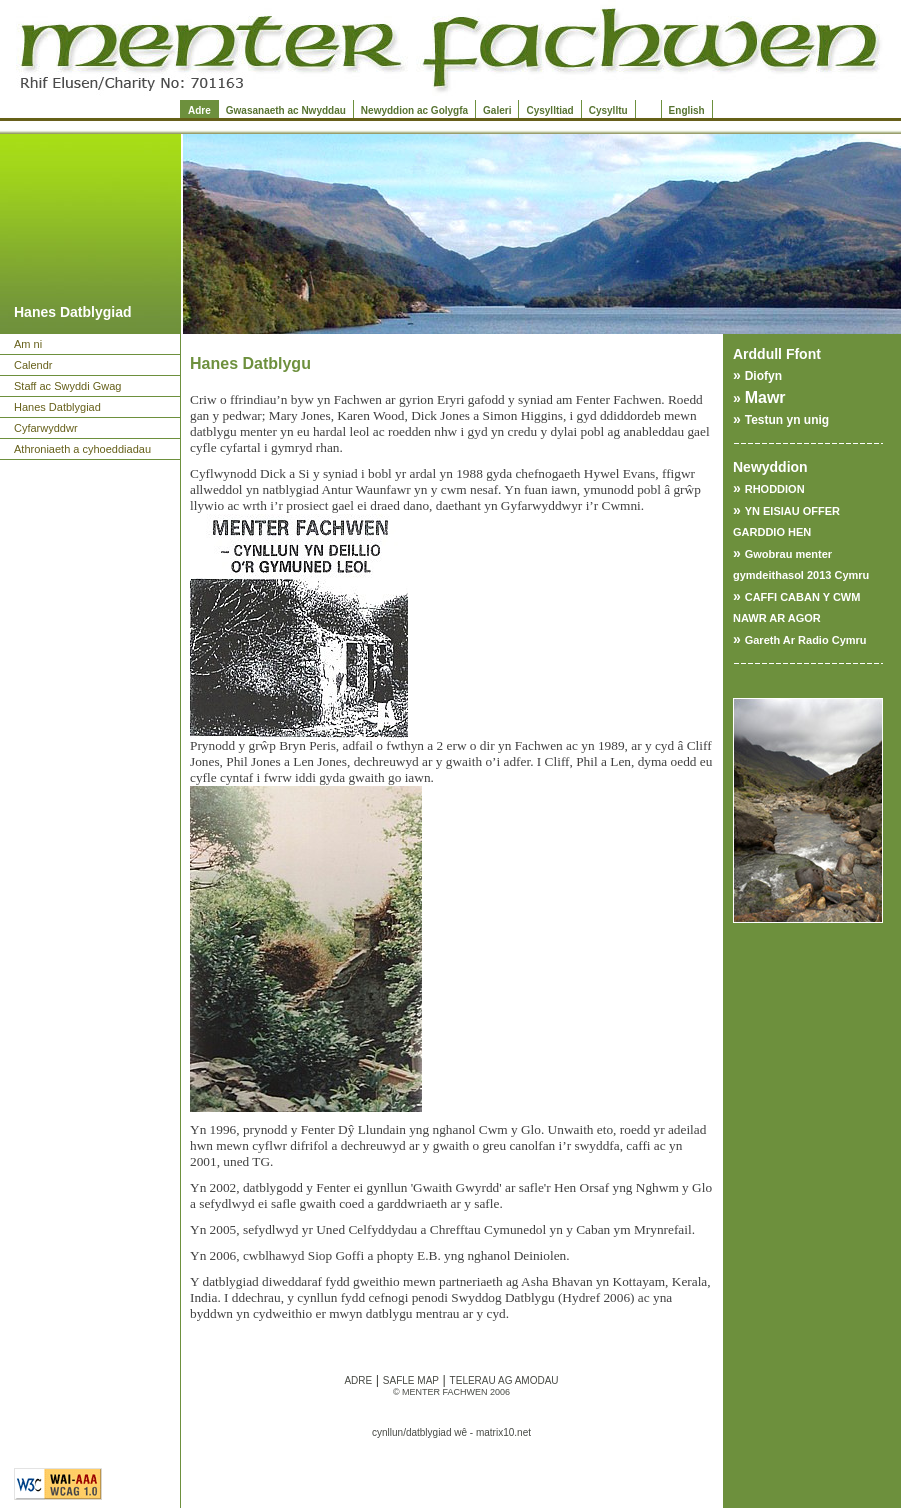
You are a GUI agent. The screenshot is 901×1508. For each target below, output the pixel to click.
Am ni (28, 344)
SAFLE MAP (411, 1380)
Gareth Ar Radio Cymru (806, 640)
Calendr (33, 365)
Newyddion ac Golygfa (414, 110)
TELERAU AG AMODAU (504, 1380)
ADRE (358, 1380)
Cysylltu (608, 110)
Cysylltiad (549, 110)
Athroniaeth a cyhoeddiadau (82, 449)
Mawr (765, 397)
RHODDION (775, 489)
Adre (199, 110)
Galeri (497, 110)
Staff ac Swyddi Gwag (67, 386)
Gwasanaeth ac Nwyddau (286, 110)
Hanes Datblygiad (57, 407)
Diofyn (763, 376)
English (687, 110)
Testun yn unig (787, 420)
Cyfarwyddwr (46, 428)
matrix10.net (503, 1432)
